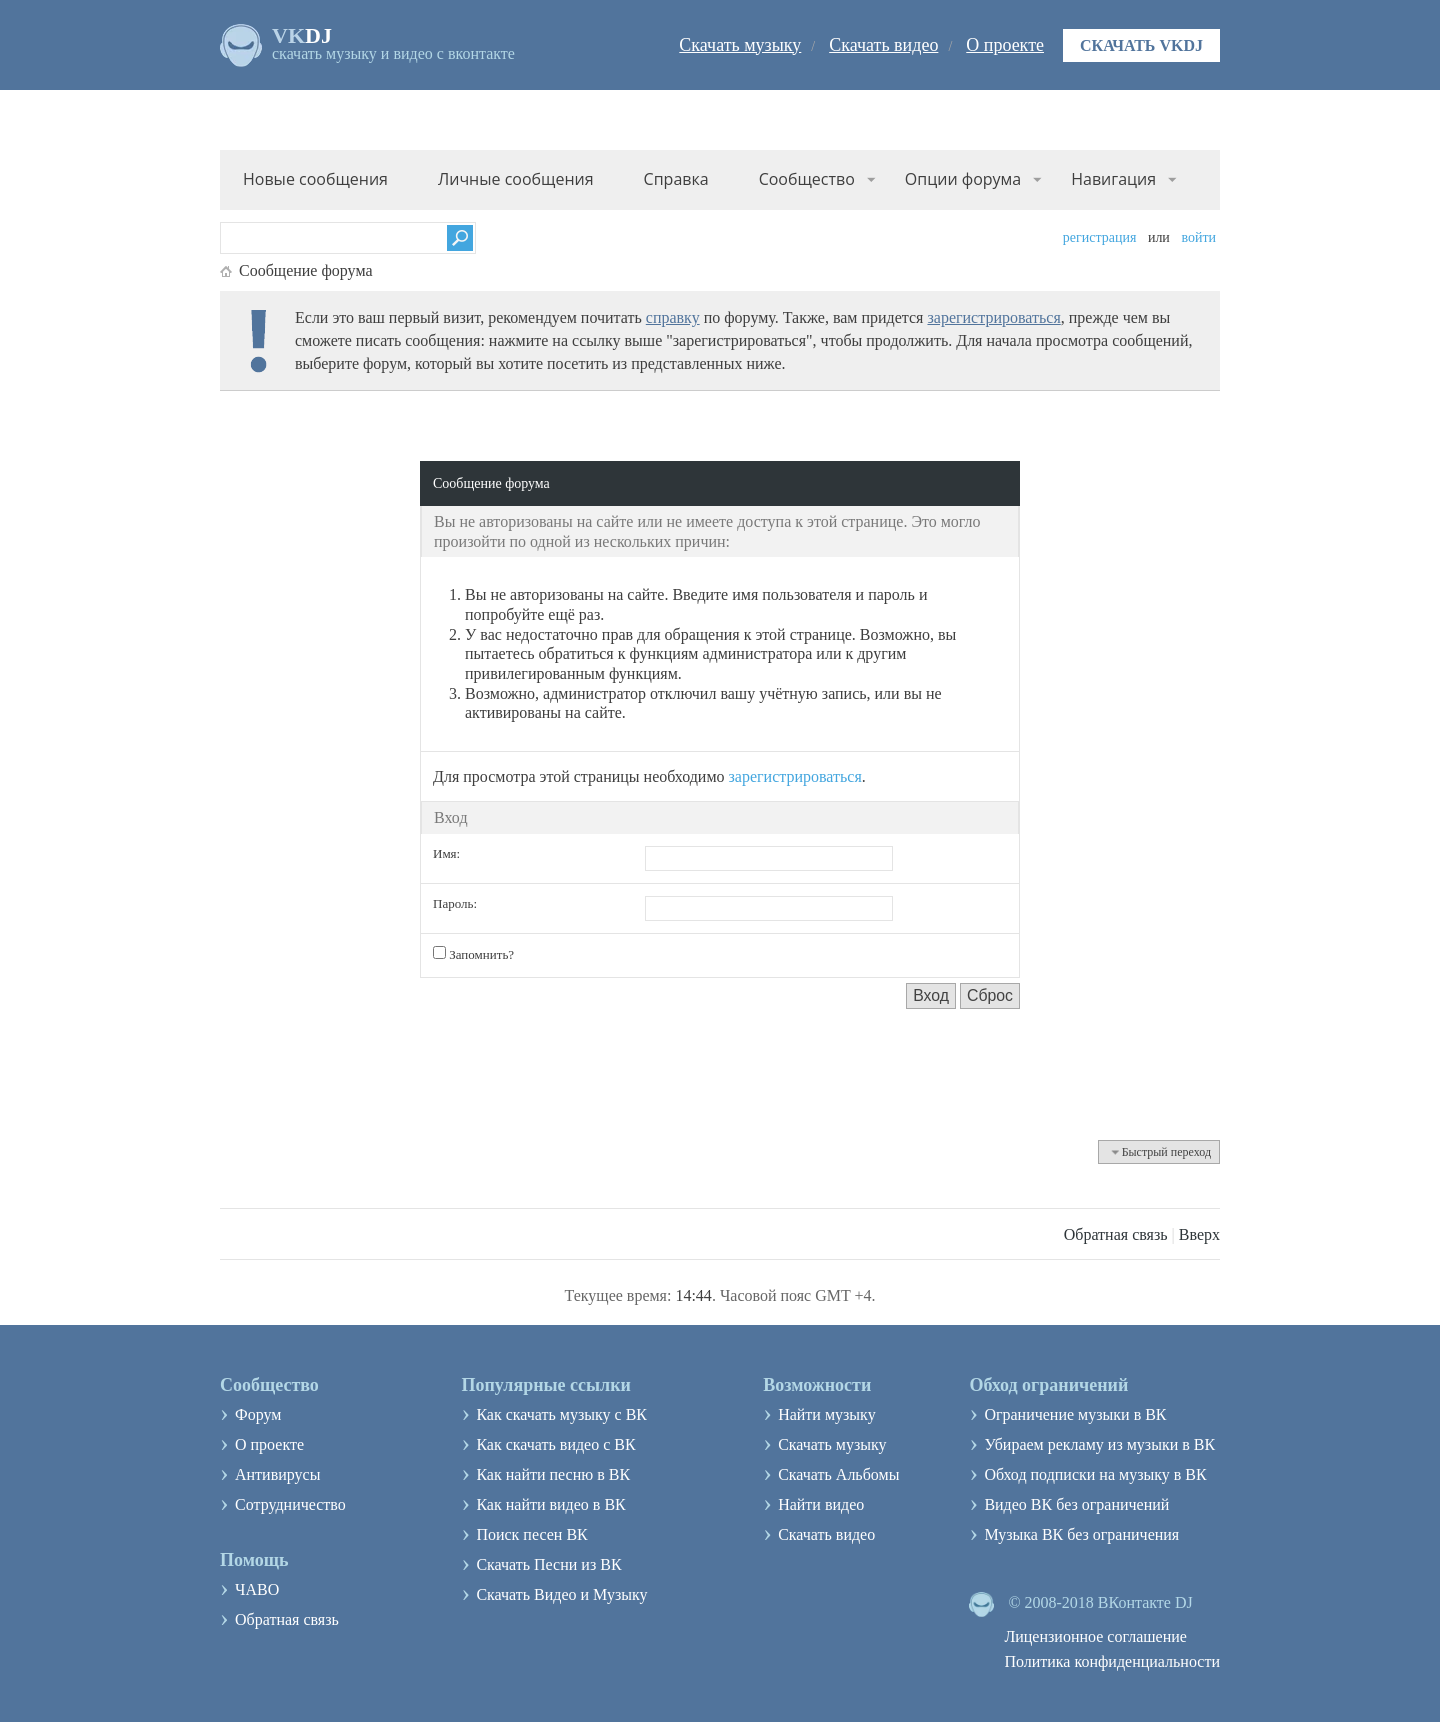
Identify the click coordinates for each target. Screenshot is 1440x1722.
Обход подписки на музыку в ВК (1095, 1474)
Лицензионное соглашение (1095, 1636)
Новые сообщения (315, 179)
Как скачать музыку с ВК (561, 1414)
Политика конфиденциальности (1112, 1661)
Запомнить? (473, 954)
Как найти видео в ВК (550, 1504)
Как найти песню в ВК (553, 1474)
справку (673, 317)
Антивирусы (277, 1474)
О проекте (1005, 45)
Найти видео (821, 1504)
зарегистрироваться (993, 317)
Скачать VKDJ (1141, 45)
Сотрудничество (290, 1504)
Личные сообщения (516, 179)
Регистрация (1100, 237)
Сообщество (807, 179)
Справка (676, 179)
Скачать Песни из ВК (548, 1564)
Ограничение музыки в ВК (1075, 1414)
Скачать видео (883, 45)
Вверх (1199, 1234)
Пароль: (455, 903)
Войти (1198, 237)
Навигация (1113, 179)
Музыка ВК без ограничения (1081, 1534)
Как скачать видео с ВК (555, 1444)
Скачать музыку (740, 45)
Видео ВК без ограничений (1076, 1504)
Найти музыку (827, 1414)
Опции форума (963, 179)
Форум (258, 1414)
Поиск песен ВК (531, 1534)
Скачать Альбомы (838, 1474)
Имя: (446, 853)
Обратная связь (1116, 1234)
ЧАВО (257, 1589)
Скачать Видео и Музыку (561, 1594)
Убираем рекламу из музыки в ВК (1099, 1444)
